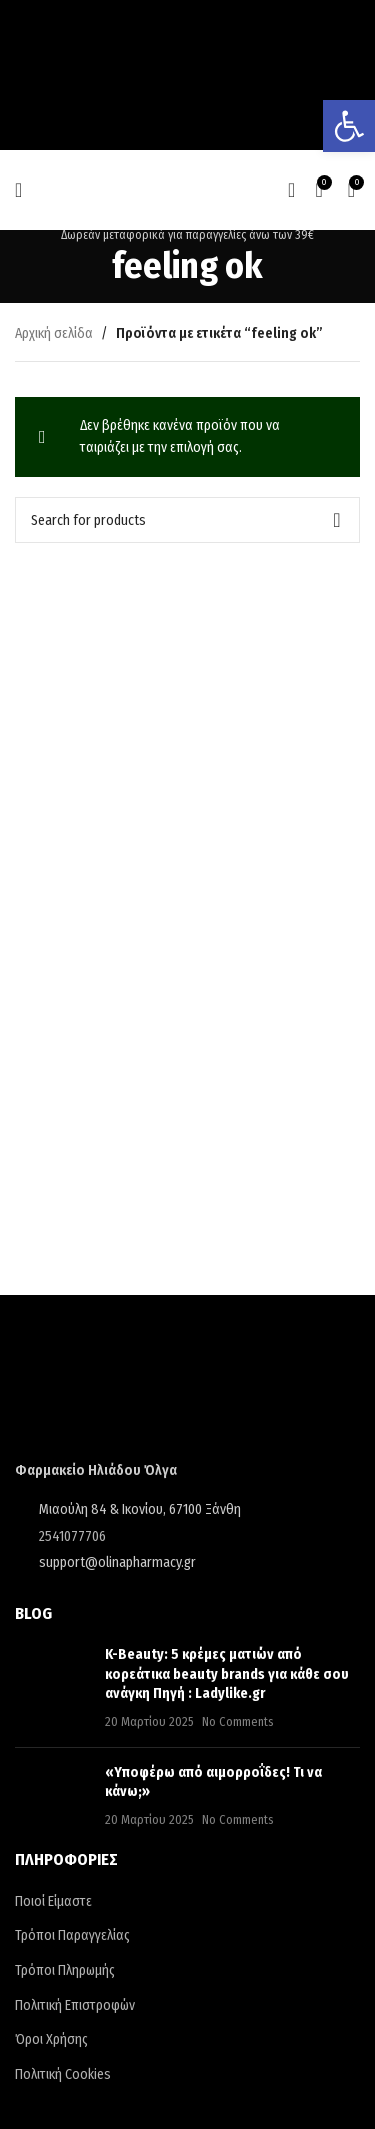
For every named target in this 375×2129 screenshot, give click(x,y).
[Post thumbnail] (52, 1688)
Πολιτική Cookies (63, 2074)
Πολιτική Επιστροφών (75, 2005)
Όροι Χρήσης (51, 2039)
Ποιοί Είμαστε (53, 1901)
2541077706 (72, 1536)
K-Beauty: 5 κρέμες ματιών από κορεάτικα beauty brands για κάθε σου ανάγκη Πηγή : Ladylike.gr (227, 1674)
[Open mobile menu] (18, 190)
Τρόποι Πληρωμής (65, 1970)
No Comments (238, 1721)
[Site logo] (188, 189)
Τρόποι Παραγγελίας (72, 1935)
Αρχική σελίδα (54, 333)
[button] (349, 126)
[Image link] (162, 1391)
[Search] (291, 190)
